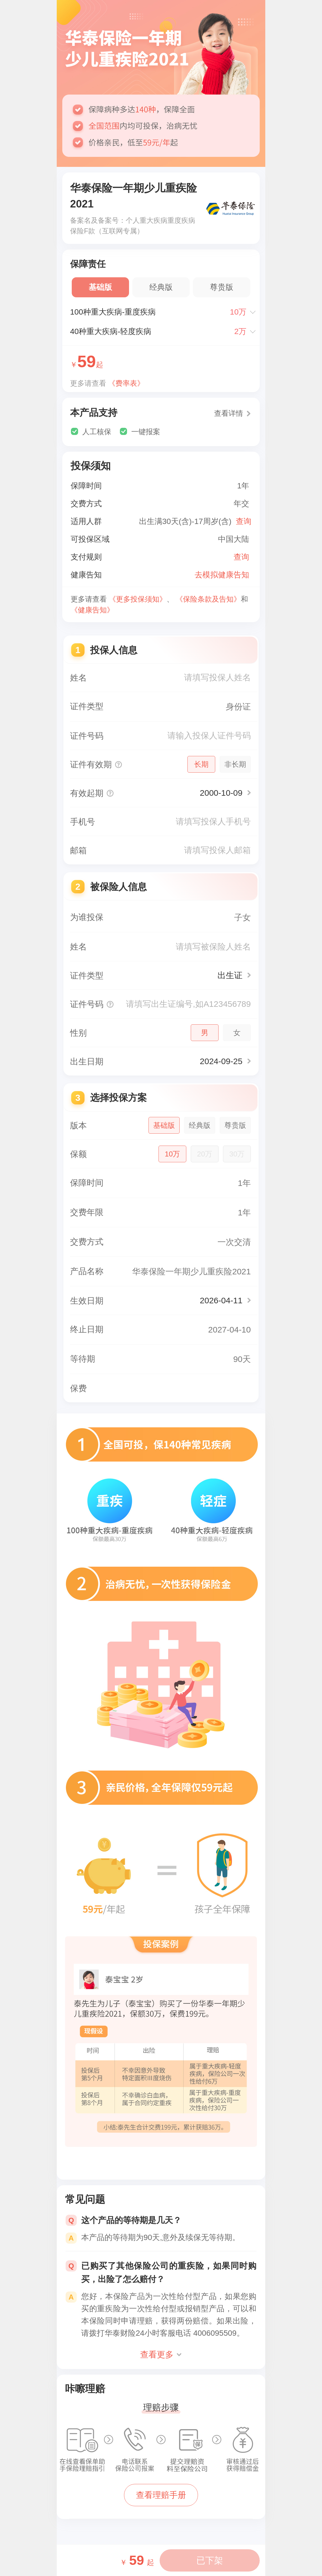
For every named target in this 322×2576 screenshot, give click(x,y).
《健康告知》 (92, 610)
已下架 (209, 2560)
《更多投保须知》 (138, 599)
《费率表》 (126, 383)
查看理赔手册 (161, 2495)
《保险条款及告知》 (208, 599)
